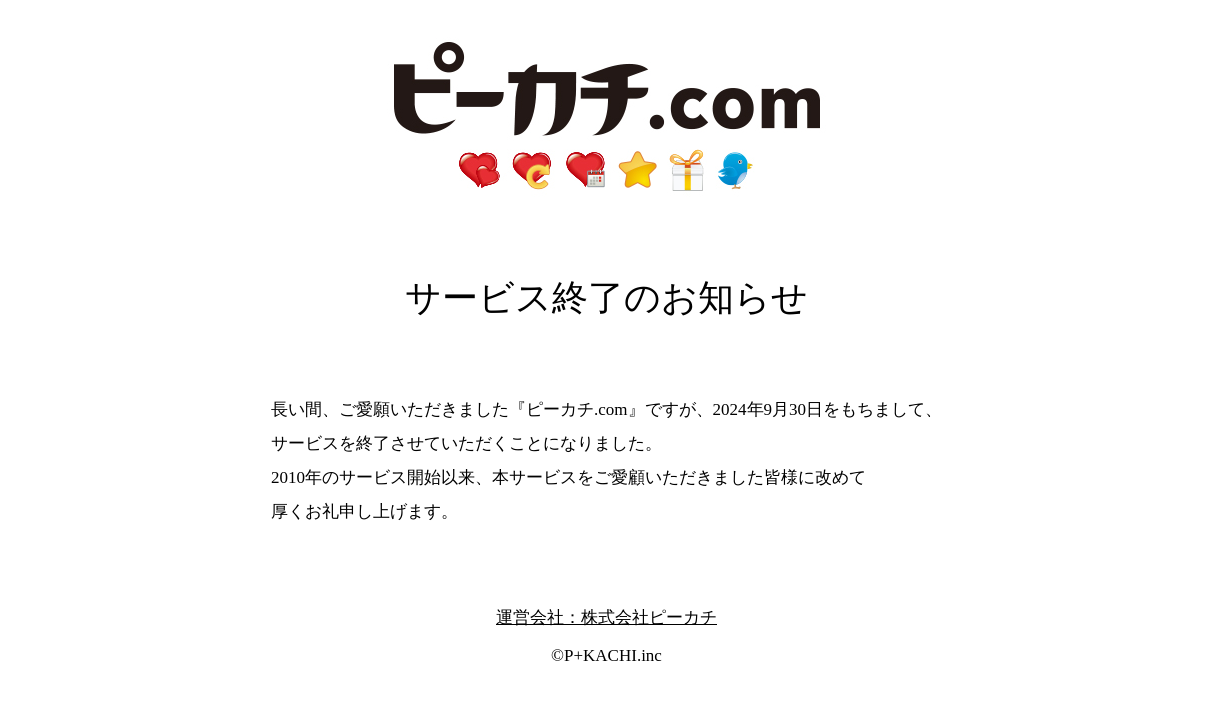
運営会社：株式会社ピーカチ (606, 617)
